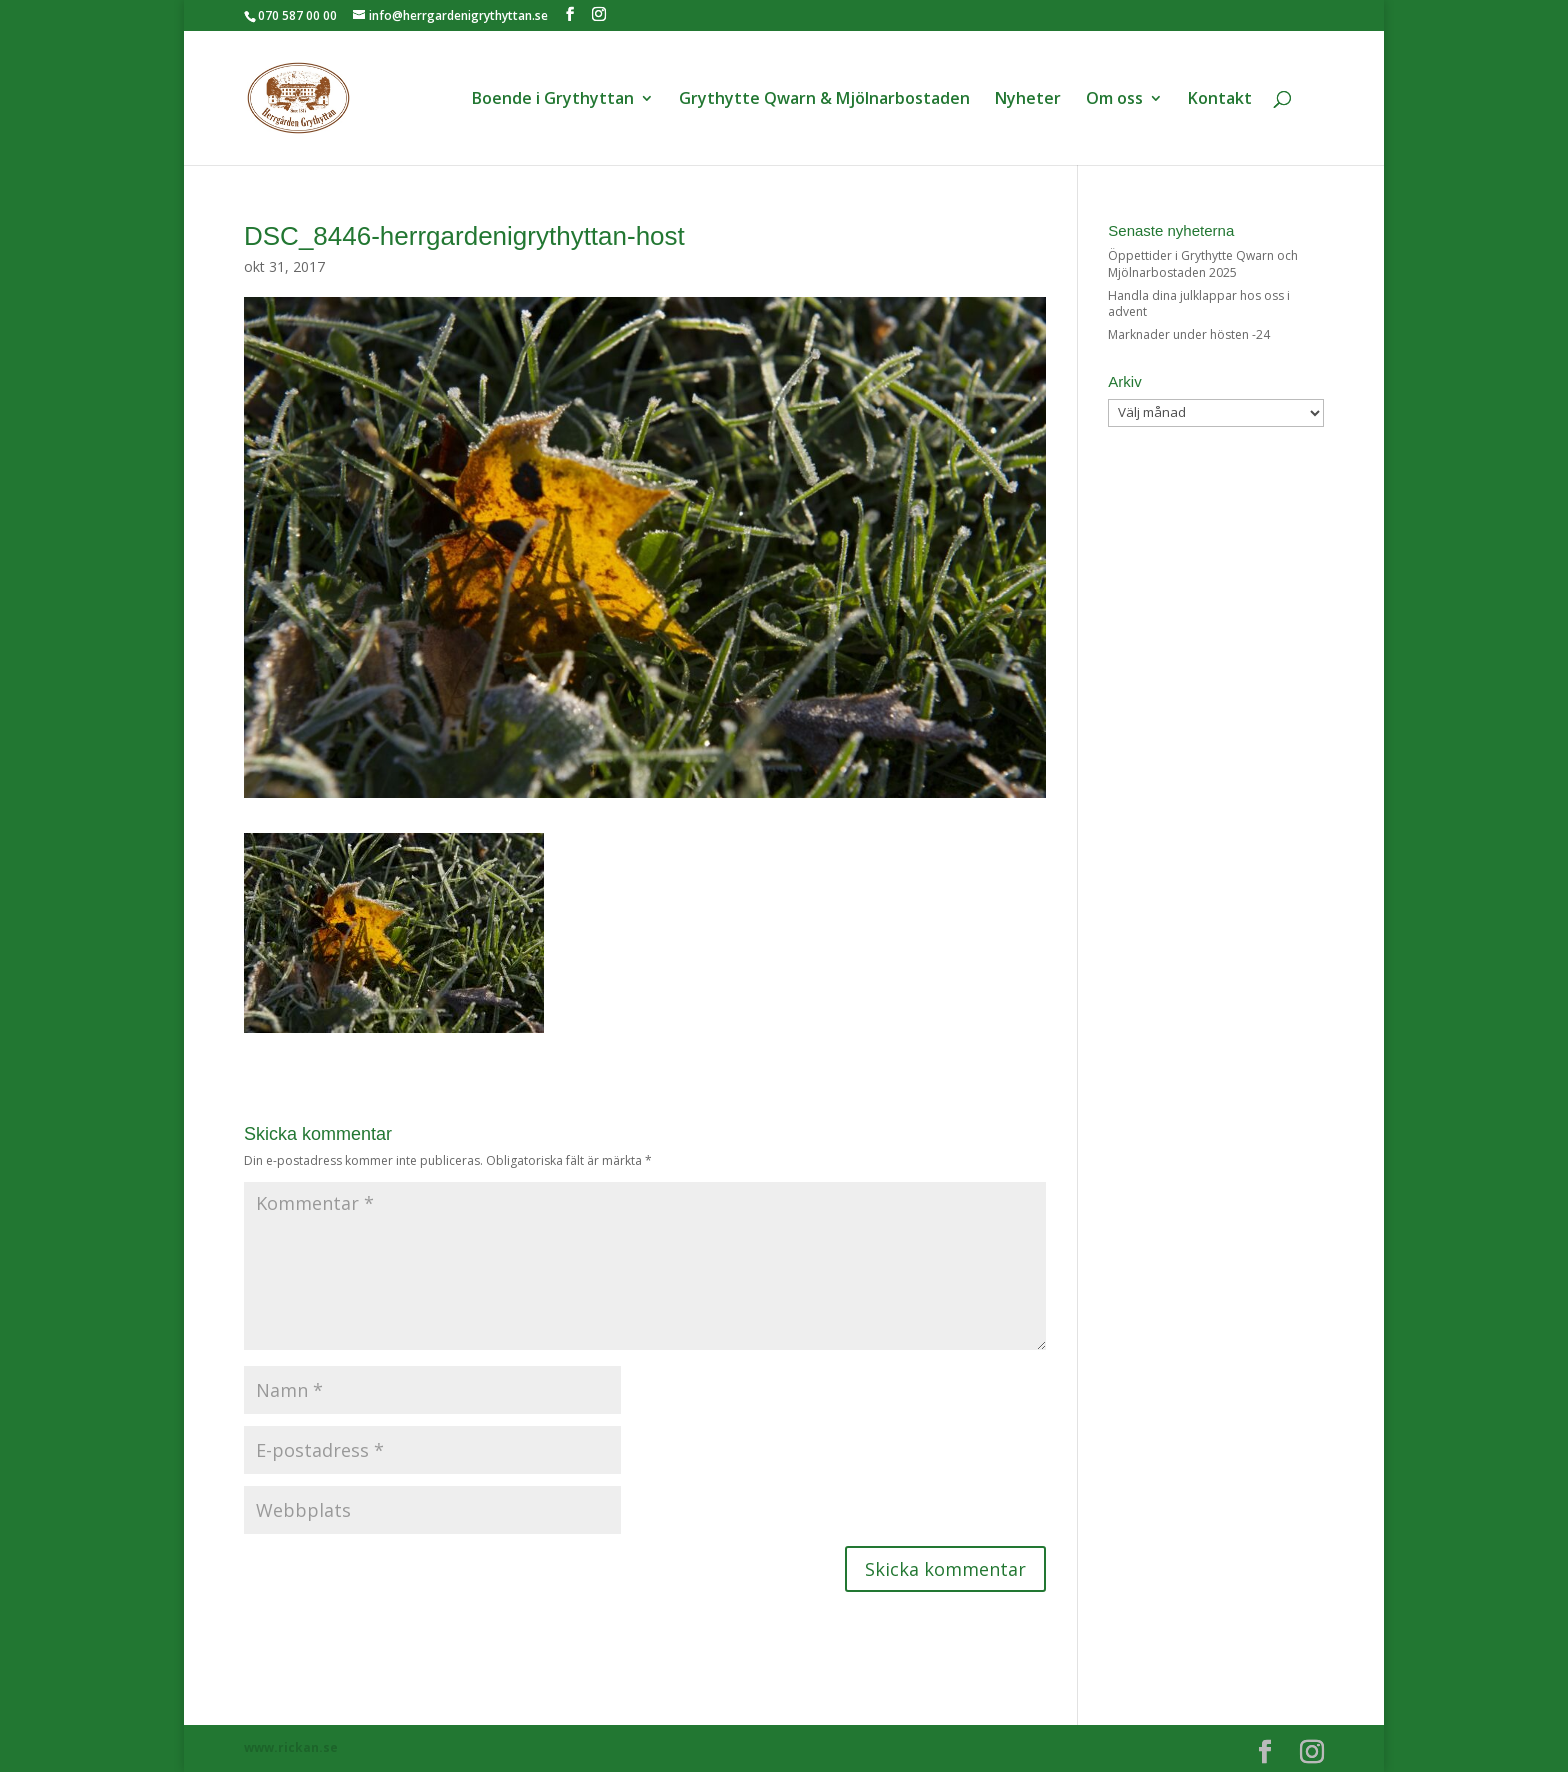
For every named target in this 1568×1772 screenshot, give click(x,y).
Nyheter (1028, 100)
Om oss (1114, 100)
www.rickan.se (291, 1747)
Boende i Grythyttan (553, 100)
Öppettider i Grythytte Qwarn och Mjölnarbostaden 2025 (1203, 264)
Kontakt (1220, 100)
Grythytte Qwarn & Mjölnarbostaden (824, 100)
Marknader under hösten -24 (1189, 334)
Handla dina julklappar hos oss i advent (1199, 304)
